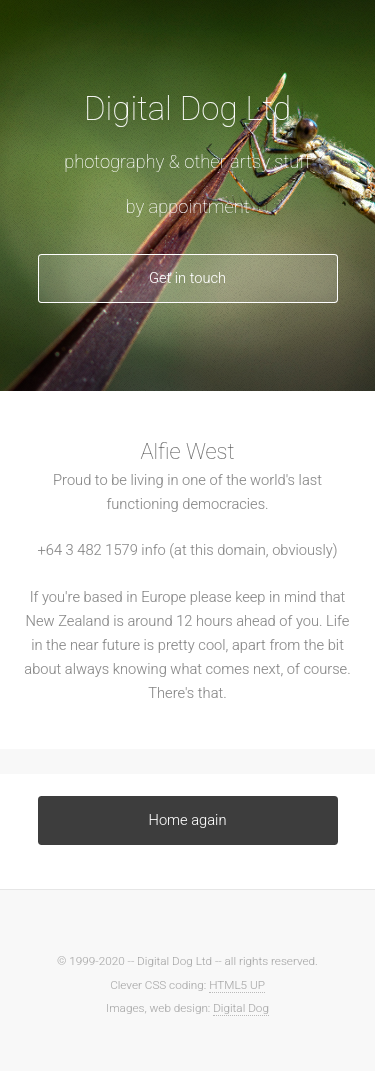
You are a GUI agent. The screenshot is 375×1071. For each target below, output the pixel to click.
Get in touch (187, 278)
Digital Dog (241, 1008)
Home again (188, 820)
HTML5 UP (237, 985)
